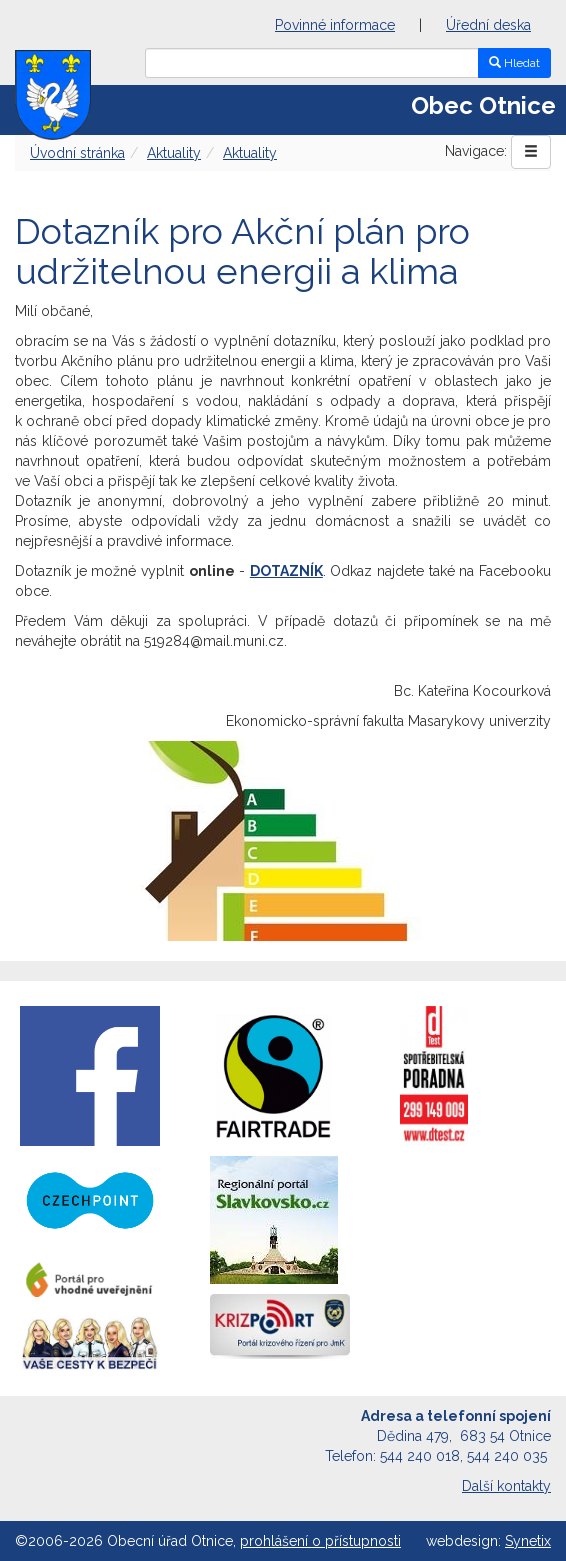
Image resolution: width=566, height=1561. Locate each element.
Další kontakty (506, 1486)
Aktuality (174, 153)
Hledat (514, 63)
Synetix (528, 1541)
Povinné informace (335, 25)
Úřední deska (488, 25)
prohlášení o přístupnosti (320, 1541)
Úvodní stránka (77, 153)
